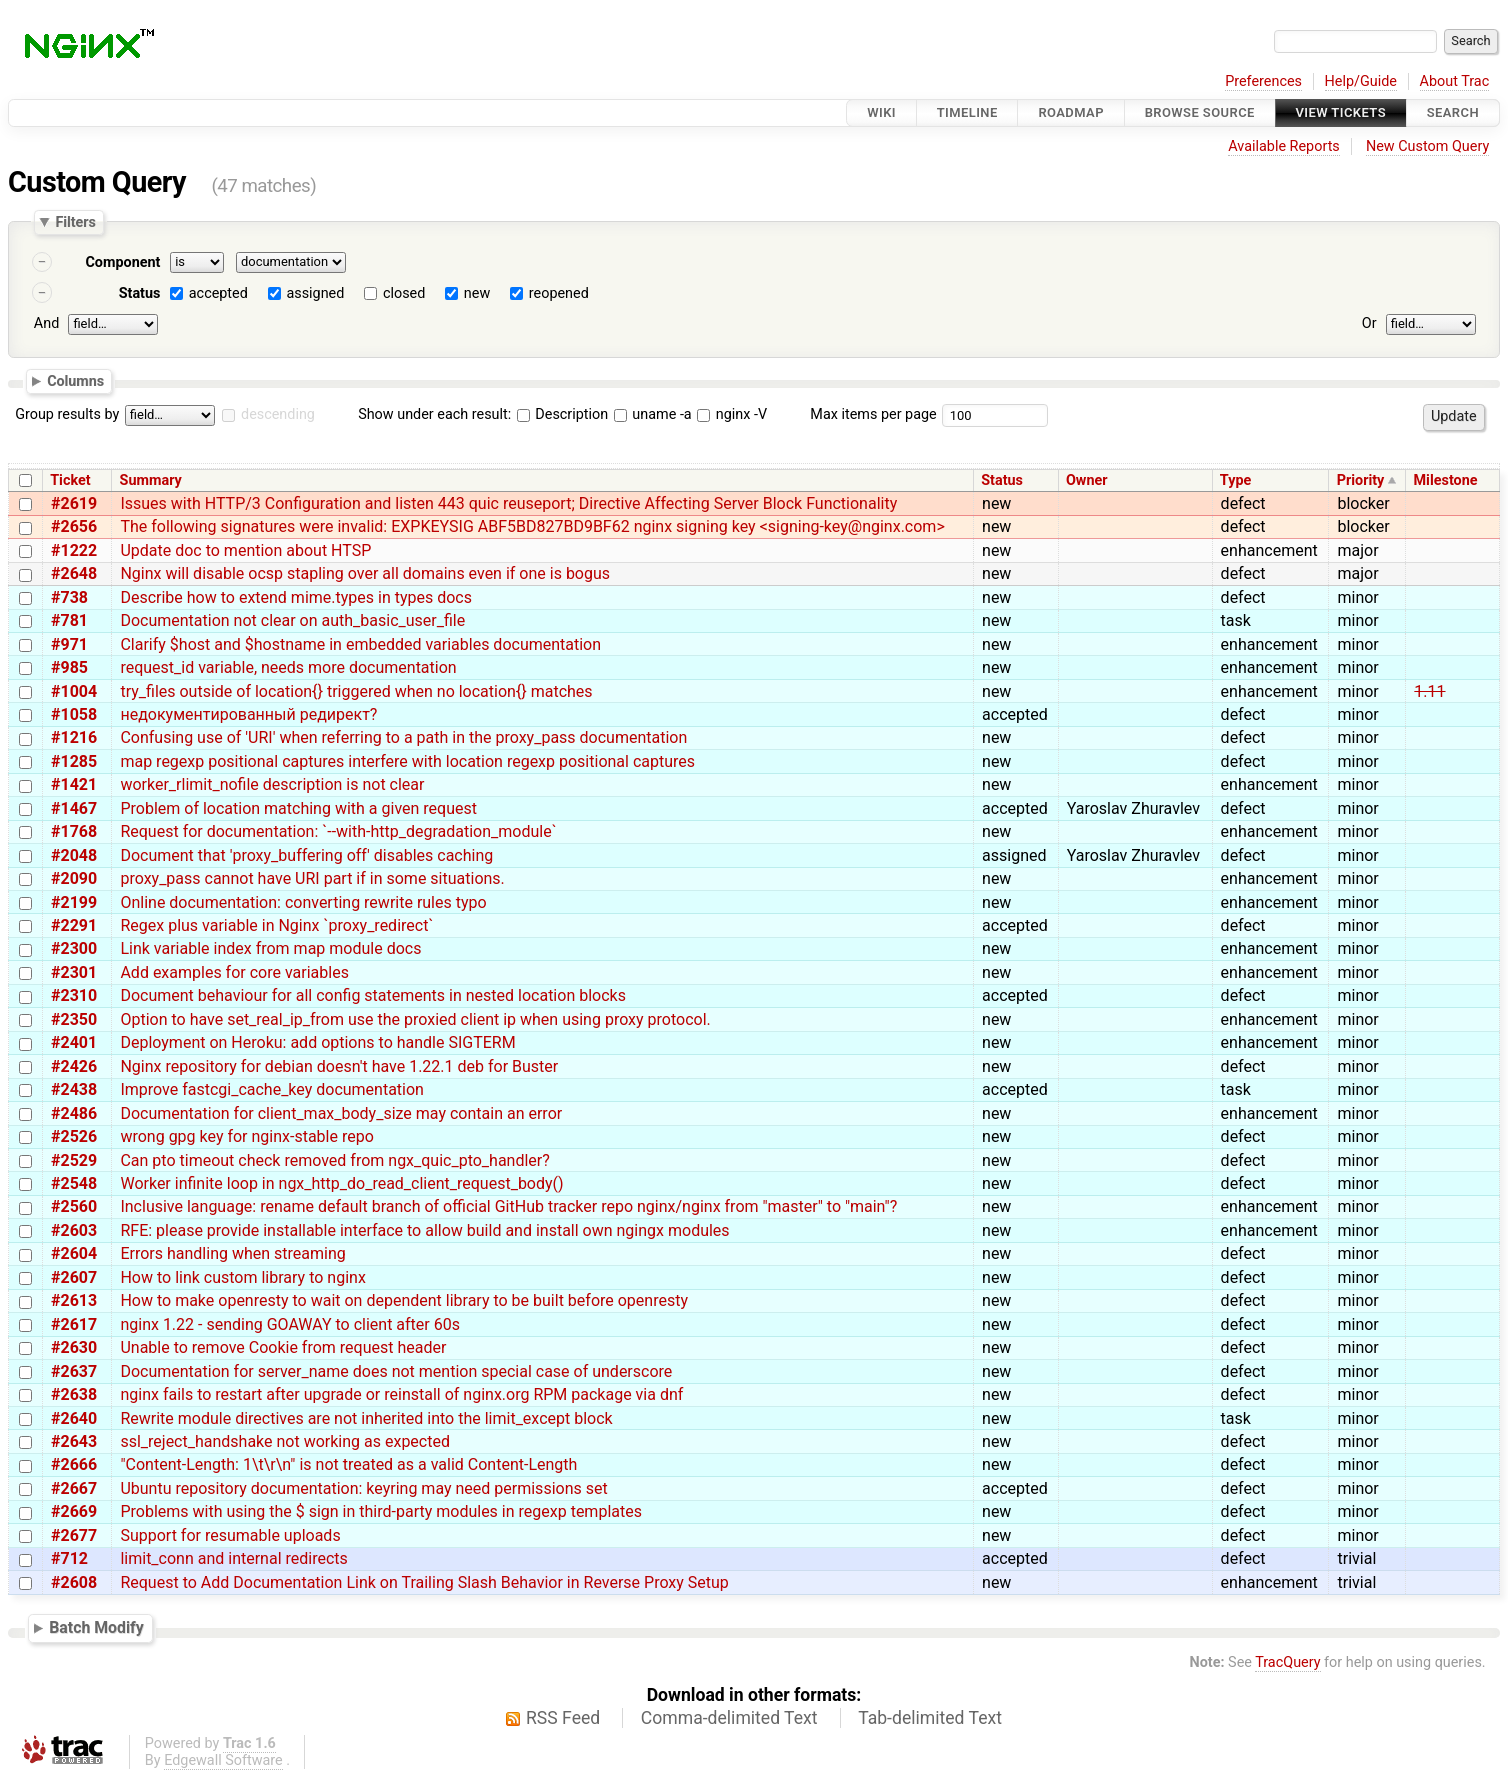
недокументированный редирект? (248, 714)
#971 (69, 644)
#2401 (74, 1042)
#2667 (74, 1488)
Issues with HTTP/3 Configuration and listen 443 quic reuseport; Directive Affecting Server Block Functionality (508, 503)
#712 (69, 1558)
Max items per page (873, 414)
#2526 (74, 1136)
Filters (75, 222)
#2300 (74, 948)
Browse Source (1200, 112)
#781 (69, 620)
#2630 (74, 1347)
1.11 (1429, 691)
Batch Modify (96, 1628)
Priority (1361, 480)
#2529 (74, 1160)
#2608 (74, 1582)
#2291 (74, 925)
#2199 (74, 902)
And (46, 323)
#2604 (74, 1253)
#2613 (74, 1300)
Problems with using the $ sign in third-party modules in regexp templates (381, 1511)
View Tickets (1341, 112)
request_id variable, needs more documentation (288, 667)
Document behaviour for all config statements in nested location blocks (373, 995)
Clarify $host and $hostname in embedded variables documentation (360, 644)
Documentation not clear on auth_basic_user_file (292, 620)
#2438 (74, 1089)
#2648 (74, 573)
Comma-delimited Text (729, 1718)
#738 (69, 597)
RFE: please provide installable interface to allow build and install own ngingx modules (424, 1230)
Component (122, 262)
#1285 (74, 761)
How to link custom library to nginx (242, 1277)
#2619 (74, 503)
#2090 (74, 878)
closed (404, 293)
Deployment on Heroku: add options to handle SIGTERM (317, 1042)
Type (1235, 480)
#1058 (74, 714)
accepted (218, 293)
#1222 (74, 550)
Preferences (1263, 81)
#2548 (74, 1183)
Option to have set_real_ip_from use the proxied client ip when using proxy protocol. (415, 1019)
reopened (559, 293)
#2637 (74, 1371)
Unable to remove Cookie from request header (283, 1347)
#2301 (74, 972)
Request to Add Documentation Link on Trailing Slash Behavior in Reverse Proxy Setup (424, 1582)
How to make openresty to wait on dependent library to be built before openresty (404, 1300)
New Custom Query (1427, 146)
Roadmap (1071, 112)
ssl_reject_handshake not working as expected (285, 1441)
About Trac (1455, 81)
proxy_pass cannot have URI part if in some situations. (312, 878)
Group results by (67, 414)
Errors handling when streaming (232, 1253)
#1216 (74, 737)
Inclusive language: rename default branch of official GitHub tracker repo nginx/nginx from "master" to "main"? (508, 1206)
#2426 (74, 1066)
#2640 (74, 1418)
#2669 (74, 1511)
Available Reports (1284, 146)
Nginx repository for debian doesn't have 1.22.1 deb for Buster (339, 1066)
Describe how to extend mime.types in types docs (296, 597)
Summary (151, 480)
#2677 (74, 1535)
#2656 (74, 526)
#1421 (74, 784)
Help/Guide (1361, 81)
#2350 (74, 1019)
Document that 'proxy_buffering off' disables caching (306, 855)
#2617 (74, 1324)
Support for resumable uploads (230, 1535)
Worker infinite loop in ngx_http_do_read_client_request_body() (341, 1183)
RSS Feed (563, 1718)
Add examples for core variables (234, 972)
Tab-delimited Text (930, 1718)
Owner (1087, 480)
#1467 (74, 808)
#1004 (74, 691)
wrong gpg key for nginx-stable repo (246, 1136)
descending (278, 414)
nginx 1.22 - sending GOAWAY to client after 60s (290, 1324)
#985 (69, 667)
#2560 (74, 1206)
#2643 (74, 1441)
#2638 (74, 1394)
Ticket (70, 480)
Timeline (967, 112)
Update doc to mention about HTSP (245, 550)
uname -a (653, 414)
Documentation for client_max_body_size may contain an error (341, 1113)
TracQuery (1287, 1662)
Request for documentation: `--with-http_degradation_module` (338, 831)
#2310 (74, 995)
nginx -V (732, 414)
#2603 (74, 1230)
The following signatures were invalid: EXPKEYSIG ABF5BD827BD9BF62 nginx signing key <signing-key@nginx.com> (532, 526)
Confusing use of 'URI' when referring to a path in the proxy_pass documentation (403, 737)
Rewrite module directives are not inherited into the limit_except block (366, 1418)
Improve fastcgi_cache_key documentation (272, 1089)
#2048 (74, 855)
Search (1453, 112)
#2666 (74, 1464)
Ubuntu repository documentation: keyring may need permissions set (363, 1488)
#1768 (74, 831)
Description (562, 414)
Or (1369, 323)
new (477, 293)
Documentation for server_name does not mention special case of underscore (396, 1371)
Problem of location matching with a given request (298, 808)
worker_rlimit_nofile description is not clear (272, 784)
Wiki (881, 112)
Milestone (1446, 480)
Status (140, 293)
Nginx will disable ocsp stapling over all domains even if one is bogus (365, 573)
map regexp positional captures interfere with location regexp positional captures (407, 761)
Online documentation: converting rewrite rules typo (303, 902)
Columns (75, 380)
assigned (315, 293)
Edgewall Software (223, 1760)
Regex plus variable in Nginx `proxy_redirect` (276, 925)
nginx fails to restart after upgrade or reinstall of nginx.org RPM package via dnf (401, 1394)
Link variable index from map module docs (270, 948)
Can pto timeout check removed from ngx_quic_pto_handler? (334, 1160)
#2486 (74, 1113)
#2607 (74, 1277)
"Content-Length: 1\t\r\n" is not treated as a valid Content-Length (348, 1464)
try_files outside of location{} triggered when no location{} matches (356, 691)
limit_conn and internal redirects (233, 1558)
